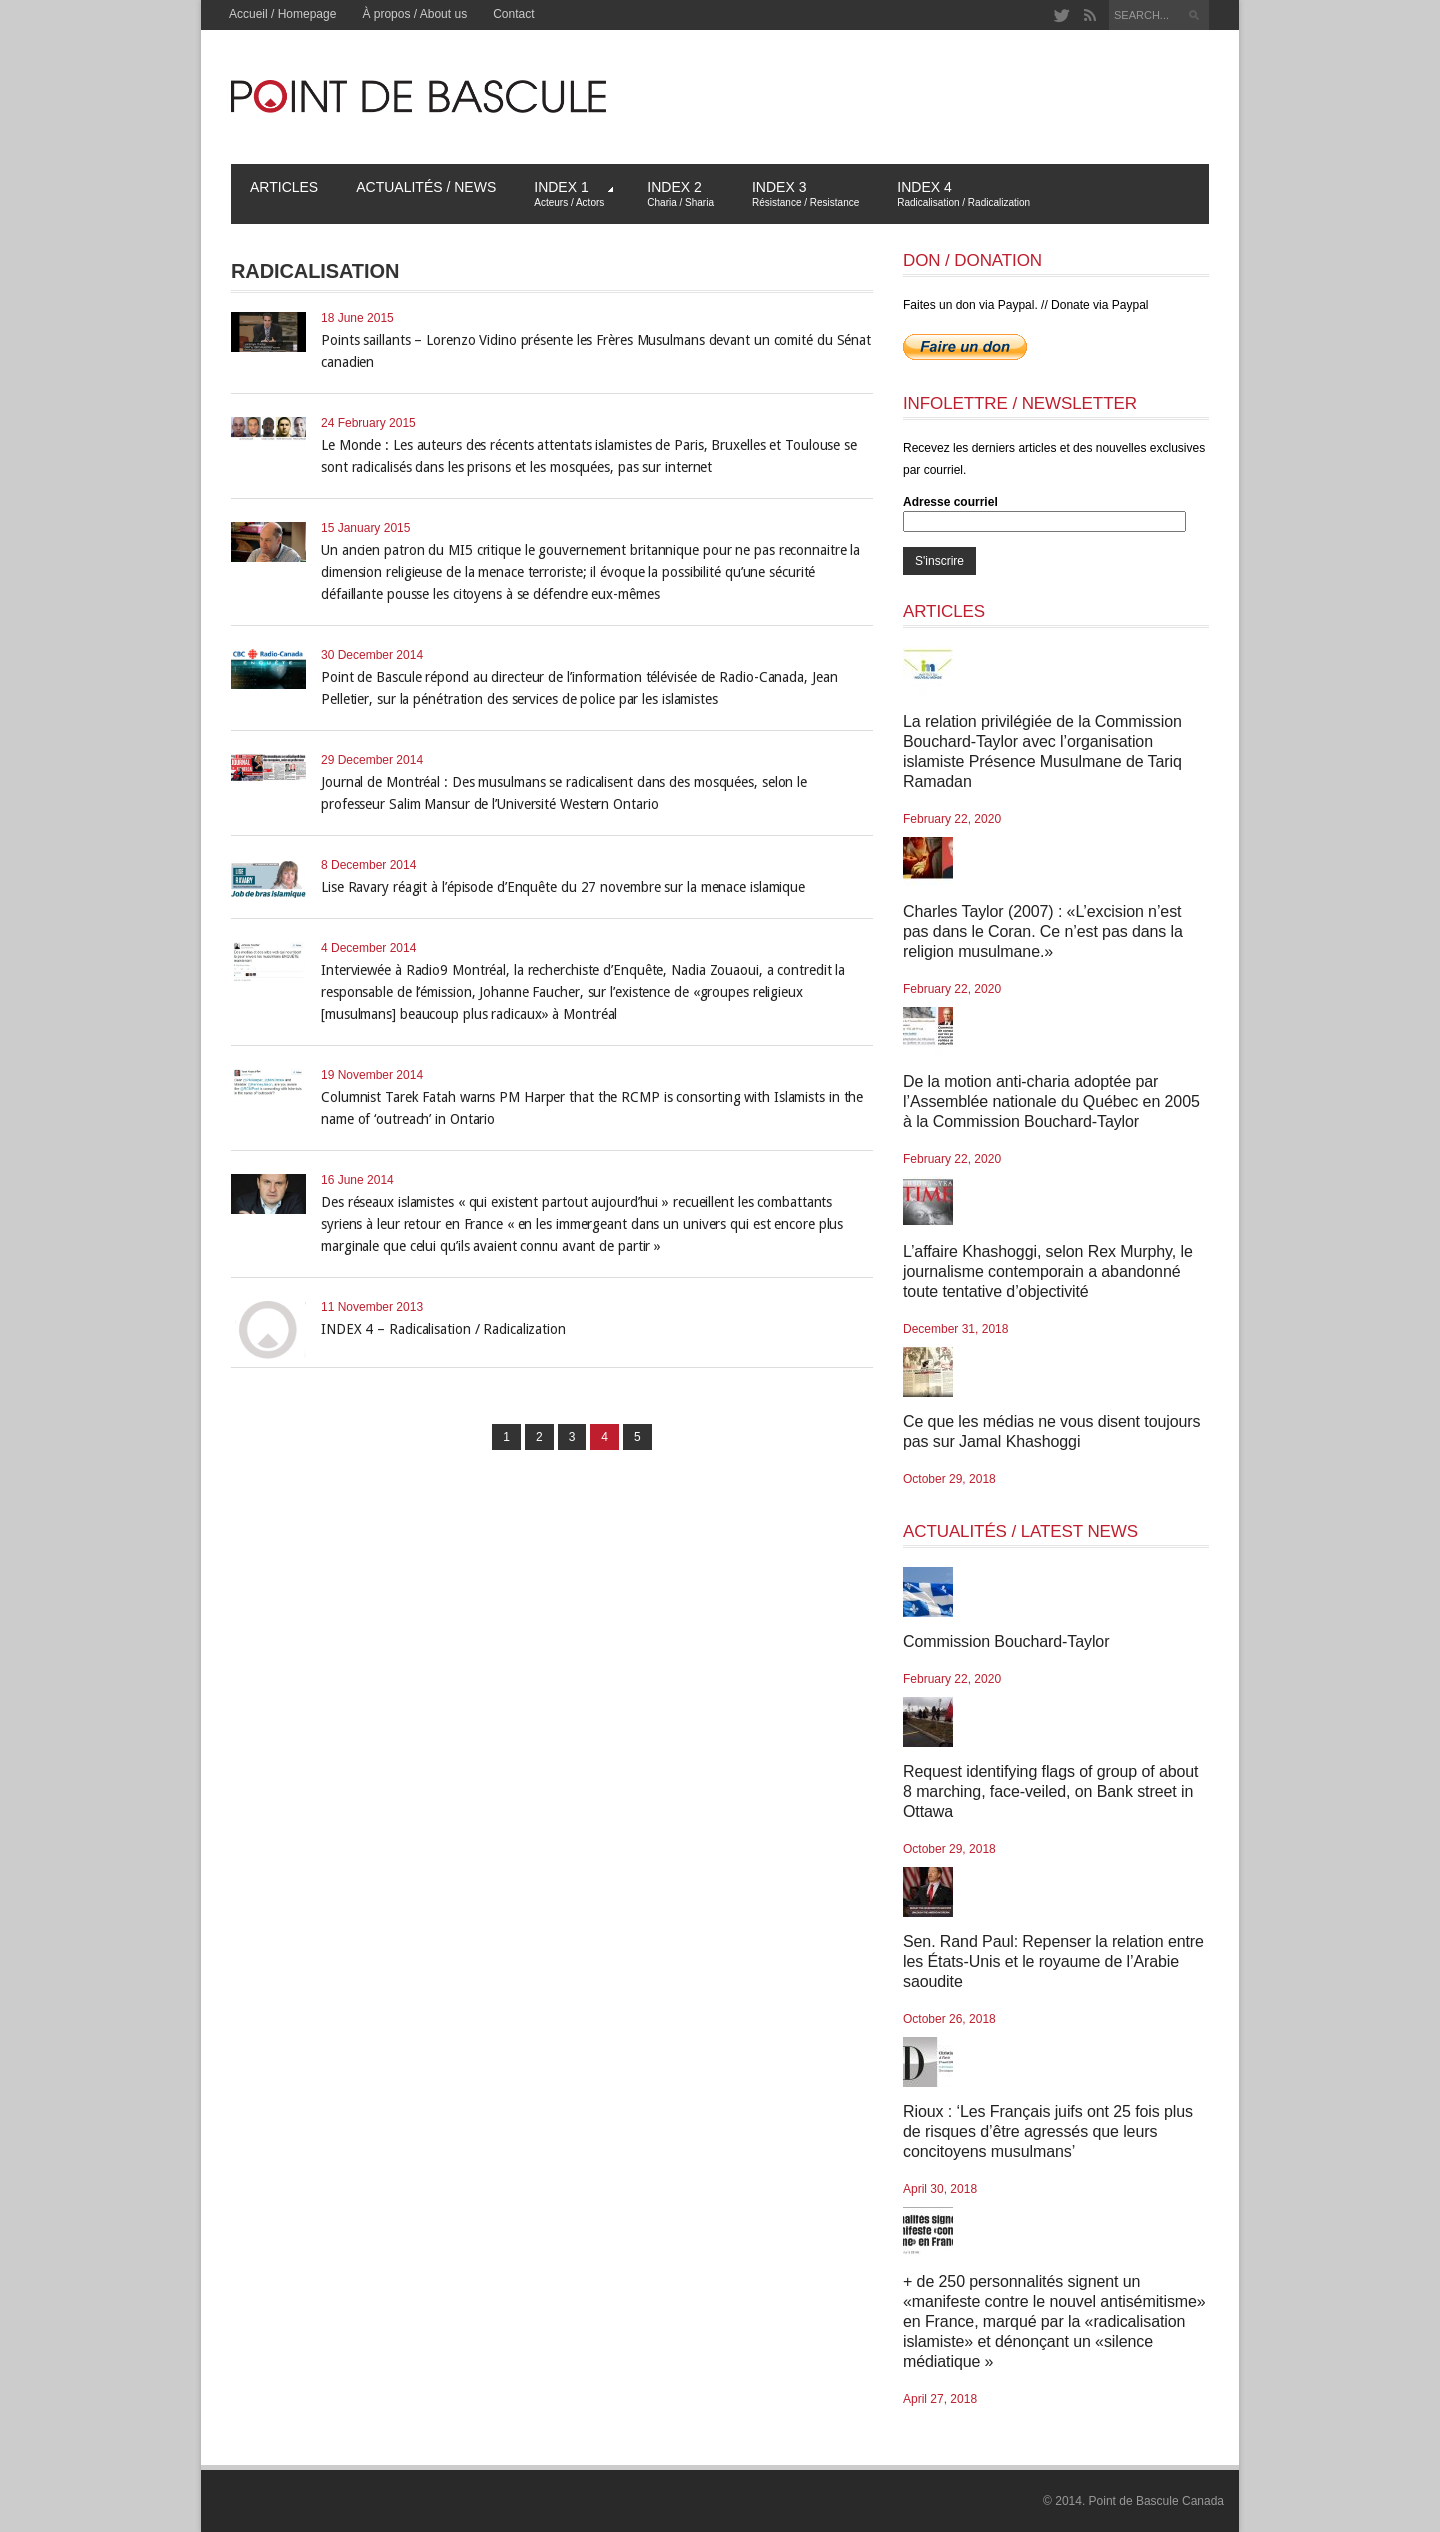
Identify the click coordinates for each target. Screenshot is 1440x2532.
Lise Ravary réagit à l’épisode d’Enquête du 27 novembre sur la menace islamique (563, 887)
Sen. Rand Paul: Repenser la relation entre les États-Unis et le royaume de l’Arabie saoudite (1053, 1961)
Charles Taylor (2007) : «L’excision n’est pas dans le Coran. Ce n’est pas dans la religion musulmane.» (1043, 931)
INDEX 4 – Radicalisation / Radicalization (443, 1329)
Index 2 (680, 193)
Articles (284, 187)
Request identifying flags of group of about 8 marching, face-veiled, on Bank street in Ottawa (1050, 1791)
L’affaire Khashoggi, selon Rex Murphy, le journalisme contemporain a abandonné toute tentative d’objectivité (1048, 1271)
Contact (513, 14)
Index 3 (805, 193)
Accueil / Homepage (282, 14)
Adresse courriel (950, 502)
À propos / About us (414, 14)
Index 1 (573, 193)
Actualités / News (426, 187)
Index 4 (963, 193)
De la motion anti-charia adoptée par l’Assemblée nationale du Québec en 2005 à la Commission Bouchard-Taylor (1051, 1101)
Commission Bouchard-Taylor (1006, 1641)
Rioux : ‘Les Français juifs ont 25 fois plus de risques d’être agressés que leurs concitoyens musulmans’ (1048, 2131)
